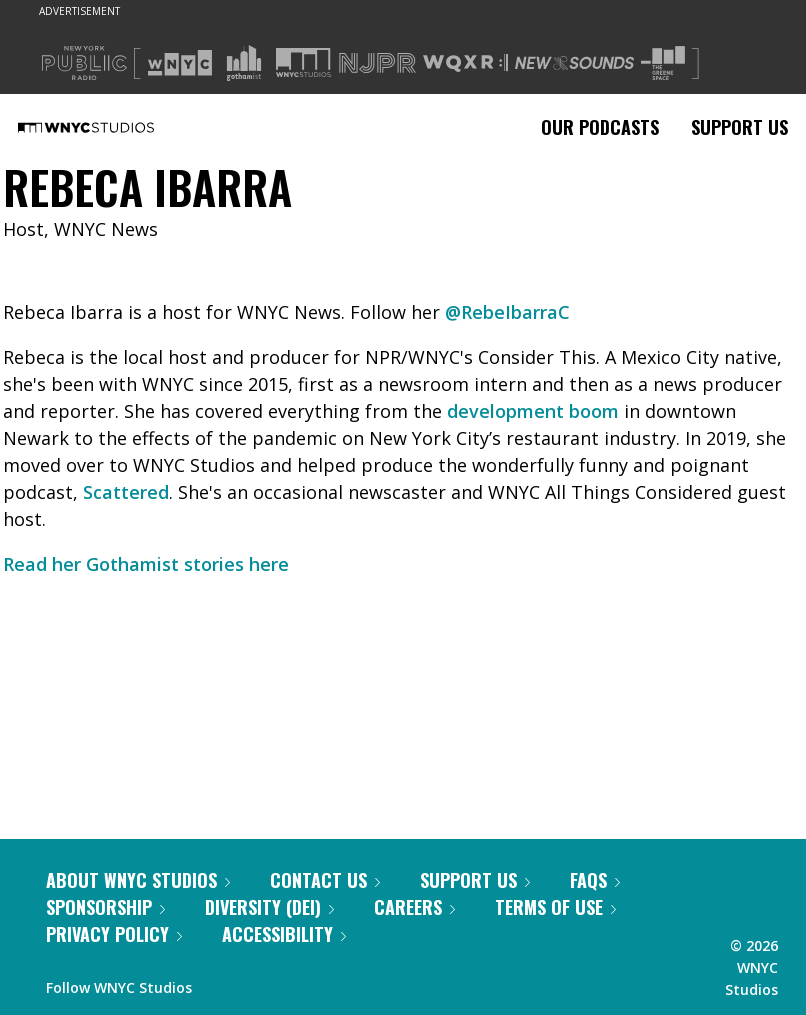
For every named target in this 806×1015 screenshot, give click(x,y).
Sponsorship (105, 907)
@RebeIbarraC (507, 312)
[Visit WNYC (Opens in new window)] (180, 63)
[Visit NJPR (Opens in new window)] (377, 63)
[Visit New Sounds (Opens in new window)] (574, 63)
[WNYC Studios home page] (111, 127)
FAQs (595, 880)
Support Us (739, 127)
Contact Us (325, 880)
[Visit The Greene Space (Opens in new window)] (663, 63)
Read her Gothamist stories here (146, 564)
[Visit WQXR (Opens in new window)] (465, 63)
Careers (414, 907)
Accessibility (284, 934)
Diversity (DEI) (269, 907)
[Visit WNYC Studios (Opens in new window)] (303, 62)
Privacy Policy (114, 934)
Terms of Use (555, 907)
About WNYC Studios (138, 880)
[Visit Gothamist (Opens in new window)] (244, 63)
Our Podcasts (600, 127)
